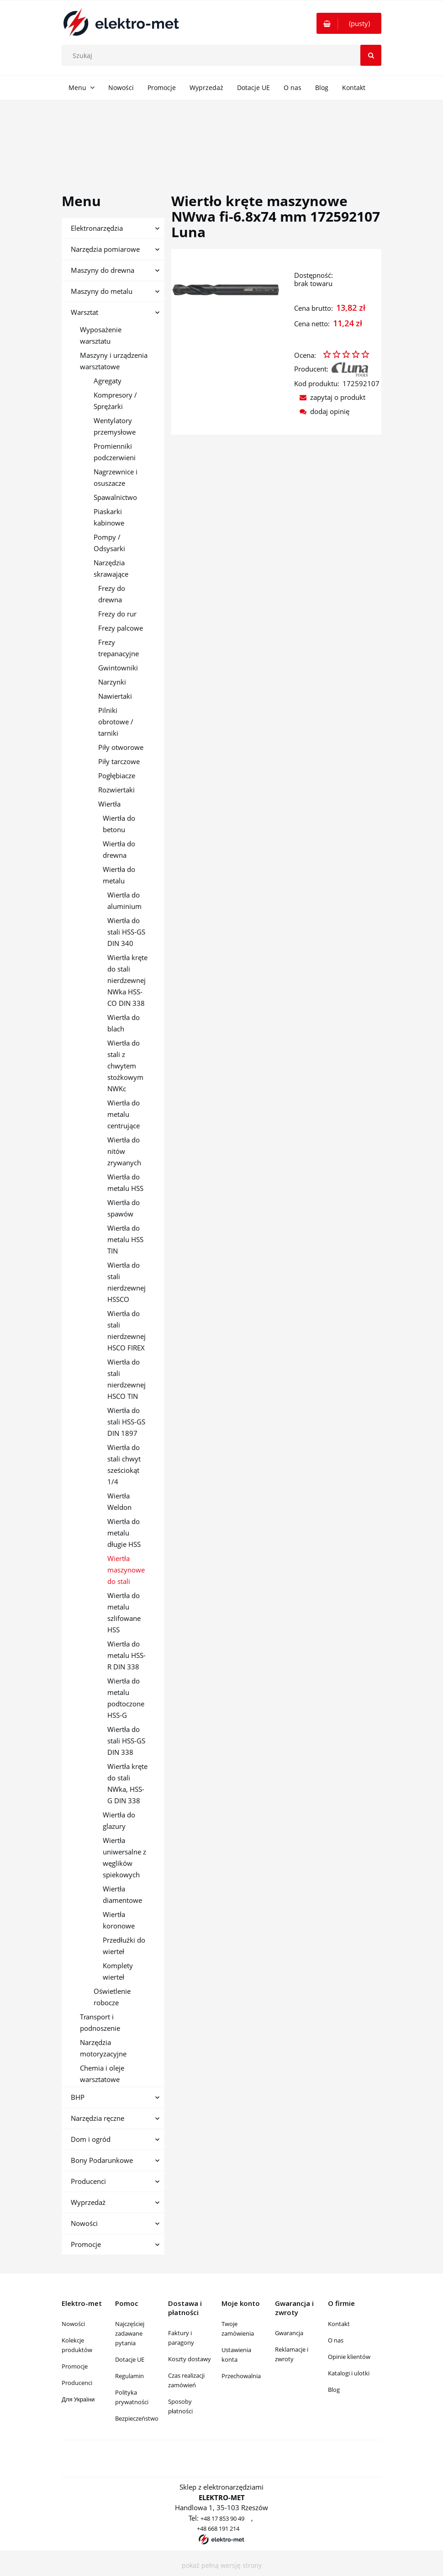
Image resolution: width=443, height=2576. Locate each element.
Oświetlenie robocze (112, 1996)
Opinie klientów (349, 2357)
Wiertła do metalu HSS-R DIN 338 (126, 1655)
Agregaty (107, 380)
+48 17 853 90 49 (222, 2518)
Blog (334, 2389)
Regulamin (129, 2376)
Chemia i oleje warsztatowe (102, 2073)
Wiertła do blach (123, 1023)
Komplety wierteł (118, 1971)
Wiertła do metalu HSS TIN (125, 1239)
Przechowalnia (241, 2376)
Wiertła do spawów (123, 1208)
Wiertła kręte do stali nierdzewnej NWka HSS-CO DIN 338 (127, 980)
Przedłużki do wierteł (124, 1945)
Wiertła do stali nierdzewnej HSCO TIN (126, 1379)
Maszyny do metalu (101, 291)
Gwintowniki (118, 667)
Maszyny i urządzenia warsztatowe (114, 361)
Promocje (86, 2244)
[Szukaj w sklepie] (224, 55)
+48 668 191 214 (218, 2528)
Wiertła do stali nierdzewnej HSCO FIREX (126, 1330)
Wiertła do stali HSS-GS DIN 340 (126, 932)
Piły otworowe (120, 747)
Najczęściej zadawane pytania (129, 2333)
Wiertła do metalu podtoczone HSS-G (125, 1698)
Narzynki (112, 681)
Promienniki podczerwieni (115, 451)
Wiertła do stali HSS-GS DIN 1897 (126, 1422)
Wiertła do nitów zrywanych (124, 1151)
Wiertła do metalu (119, 875)
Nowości (84, 2223)
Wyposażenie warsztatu (100, 335)
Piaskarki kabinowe (109, 517)
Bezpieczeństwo (136, 2418)
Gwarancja (289, 2333)
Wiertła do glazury (119, 1820)
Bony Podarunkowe (102, 2160)
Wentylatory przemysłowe (115, 426)
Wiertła (109, 803)
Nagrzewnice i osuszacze (115, 477)
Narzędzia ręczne (97, 2118)
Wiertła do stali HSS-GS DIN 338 (126, 1741)
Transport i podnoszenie (100, 2022)
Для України (78, 2399)
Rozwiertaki (116, 789)
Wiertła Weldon (119, 1501)
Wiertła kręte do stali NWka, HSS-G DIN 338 (127, 1783)
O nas (335, 2340)
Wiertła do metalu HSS (125, 1182)
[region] (221, 136)
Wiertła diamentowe (122, 1894)
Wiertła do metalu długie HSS (124, 1533)
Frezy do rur (117, 613)
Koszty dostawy (189, 2359)
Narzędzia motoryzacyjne (103, 2048)
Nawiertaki (115, 696)
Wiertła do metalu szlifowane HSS (124, 1612)
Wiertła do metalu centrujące (123, 1114)
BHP (77, 2097)
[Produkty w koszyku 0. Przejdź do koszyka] (348, 23)
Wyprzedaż (88, 2202)
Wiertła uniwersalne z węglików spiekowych (124, 1857)
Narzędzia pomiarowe (105, 249)
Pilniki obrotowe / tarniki (115, 722)
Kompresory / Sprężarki (115, 400)
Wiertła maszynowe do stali (126, 1570)
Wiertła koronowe (119, 1920)
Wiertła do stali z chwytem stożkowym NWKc (125, 1065)
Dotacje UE (129, 2359)
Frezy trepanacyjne (118, 647)
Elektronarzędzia (97, 228)
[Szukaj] (370, 55)
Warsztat (84, 312)
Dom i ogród (91, 2139)
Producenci (88, 2181)
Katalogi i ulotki (348, 2373)
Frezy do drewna (111, 594)
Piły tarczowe (119, 761)
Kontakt (339, 2324)
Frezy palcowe (120, 627)
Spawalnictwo (115, 497)
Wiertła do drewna (119, 849)
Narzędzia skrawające (111, 568)
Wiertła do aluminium (124, 900)
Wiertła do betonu (119, 823)
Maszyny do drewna (102, 270)
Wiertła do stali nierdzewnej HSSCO (126, 1282)
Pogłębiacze (116, 775)
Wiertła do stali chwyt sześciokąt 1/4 (124, 1464)
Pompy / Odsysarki (109, 542)
